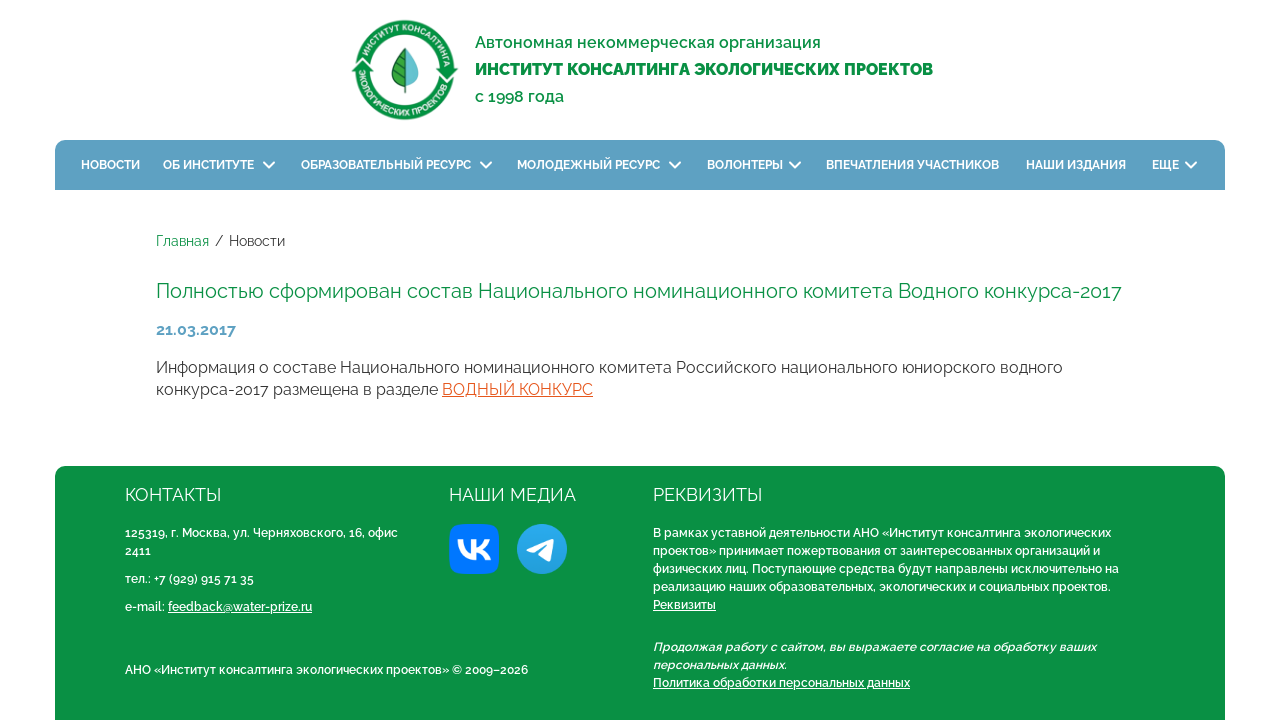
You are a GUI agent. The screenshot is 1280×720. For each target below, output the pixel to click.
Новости (110, 165)
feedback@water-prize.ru (240, 607)
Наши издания (1077, 165)
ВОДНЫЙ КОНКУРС (517, 389)
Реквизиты (684, 605)
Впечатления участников (914, 165)
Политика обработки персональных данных (781, 683)
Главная (182, 241)
